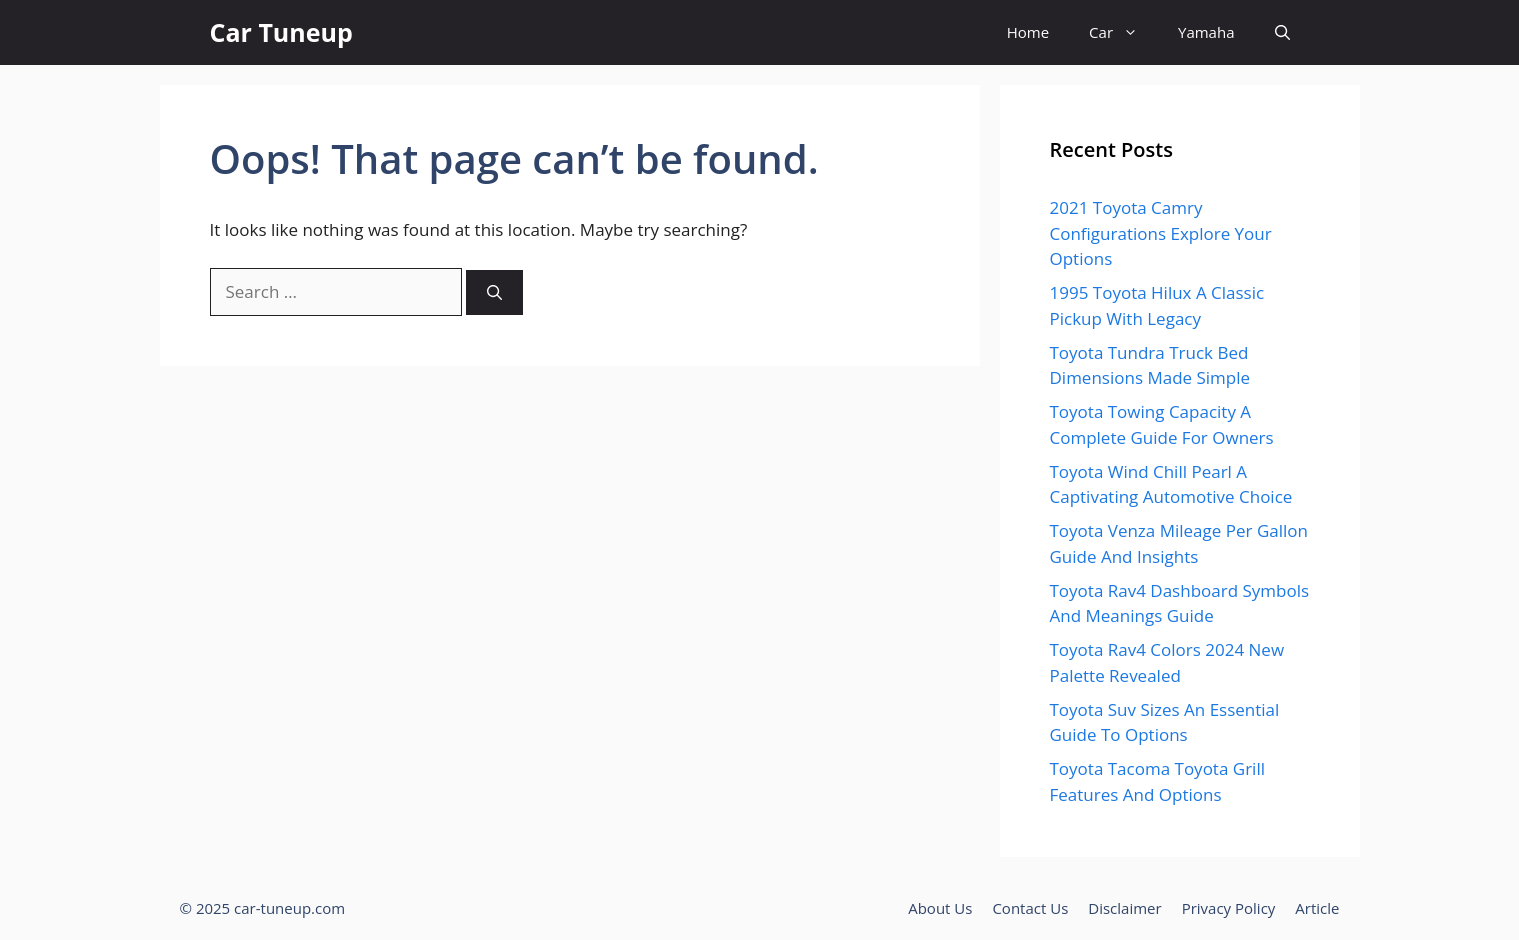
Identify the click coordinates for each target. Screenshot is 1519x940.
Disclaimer (1124, 908)
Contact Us (1030, 908)
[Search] (494, 292)
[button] (1282, 32)
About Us (940, 908)
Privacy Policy (1229, 908)
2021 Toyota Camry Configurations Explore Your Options (1161, 233)
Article (1317, 908)
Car (1123, 32)
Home (1028, 32)
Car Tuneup (281, 32)
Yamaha (1206, 32)
